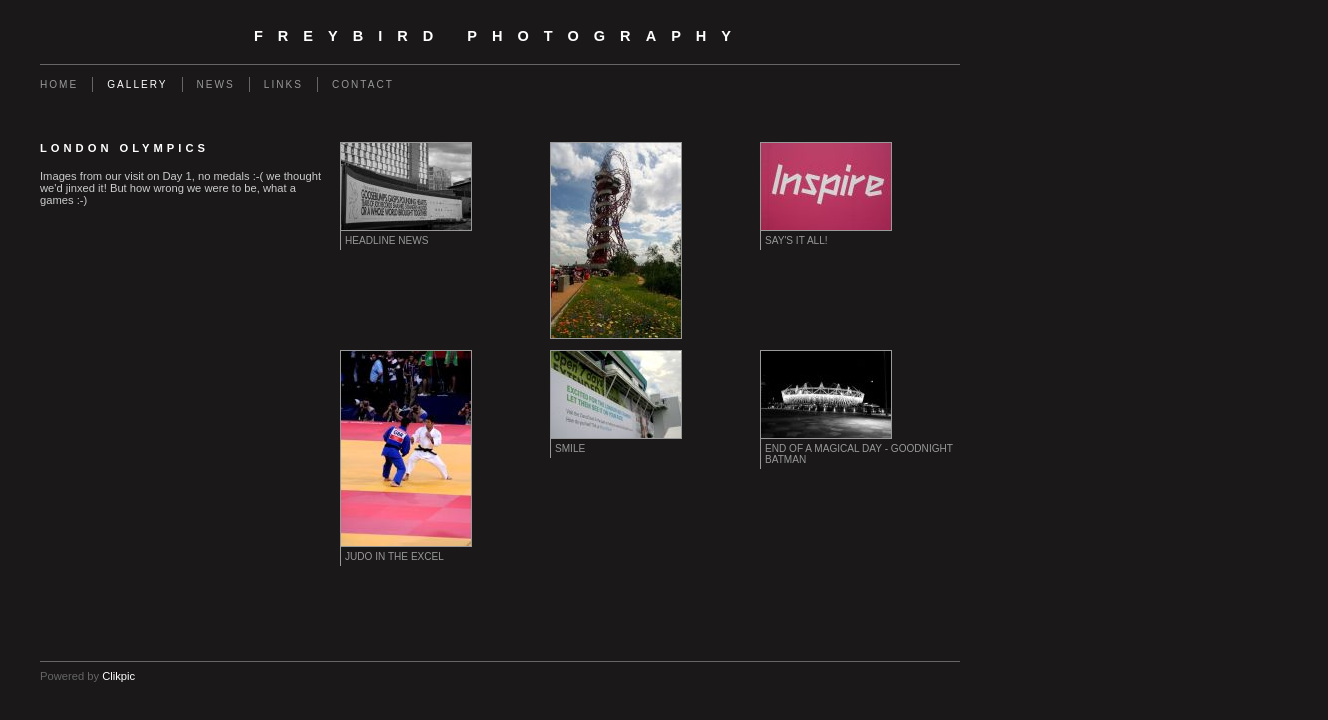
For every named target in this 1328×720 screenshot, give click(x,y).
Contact (363, 84)
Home (59, 84)
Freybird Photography (500, 36)
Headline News (386, 240)
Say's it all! (796, 240)
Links (283, 84)
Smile (570, 448)
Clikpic (118, 676)
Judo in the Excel (394, 556)
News (216, 84)
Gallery (137, 84)
